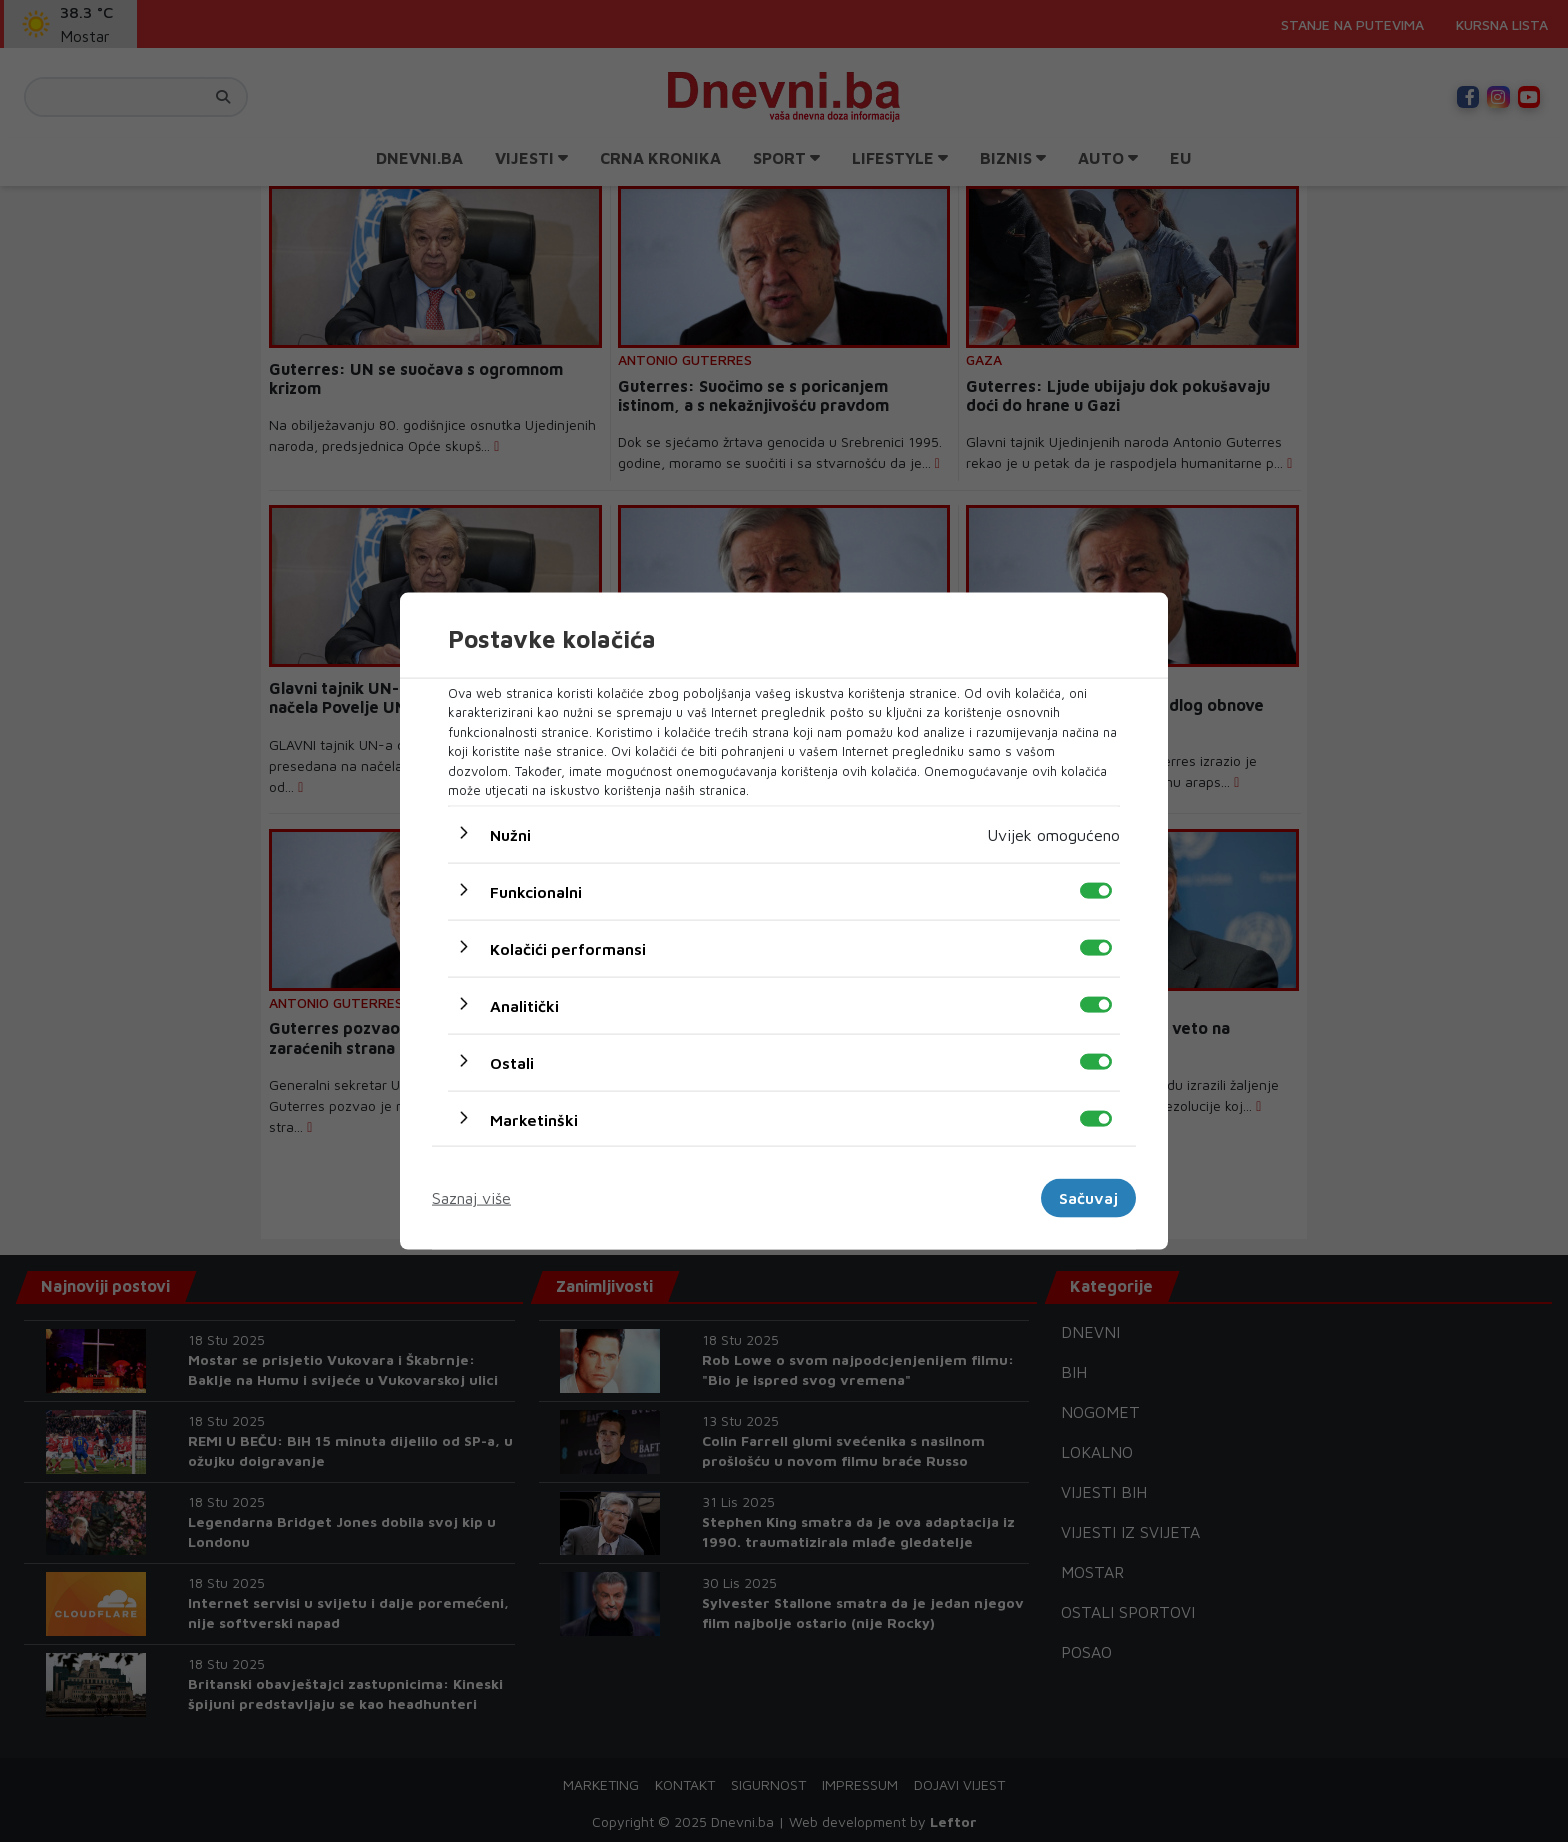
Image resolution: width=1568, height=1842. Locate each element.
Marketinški (534, 1119)
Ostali (512, 1062)
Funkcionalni (536, 891)
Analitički (524, 1005)
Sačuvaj (1088, 1198)
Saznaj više (471, 1198)
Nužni (510, 834)
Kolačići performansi (568, 948)
